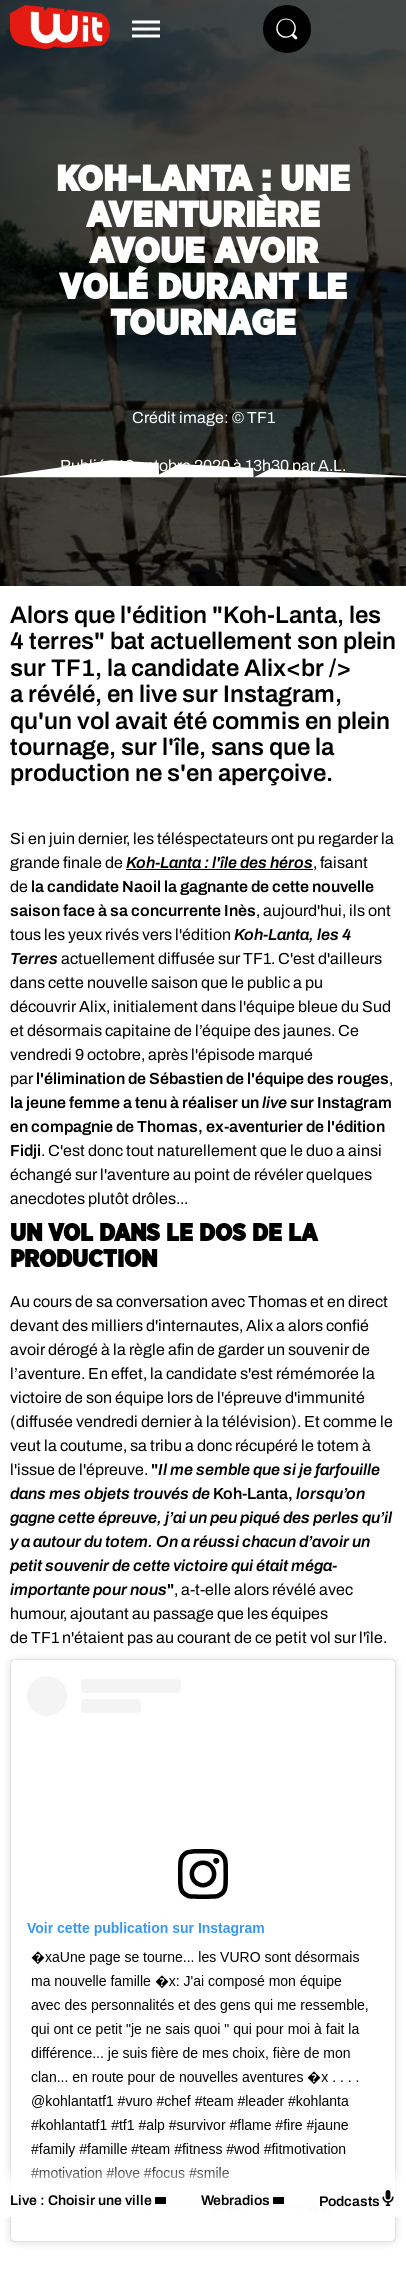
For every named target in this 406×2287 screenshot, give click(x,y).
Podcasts (357, 2199)
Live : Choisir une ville (81, 2200)
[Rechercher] (287, 29)
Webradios (235, 2200)
